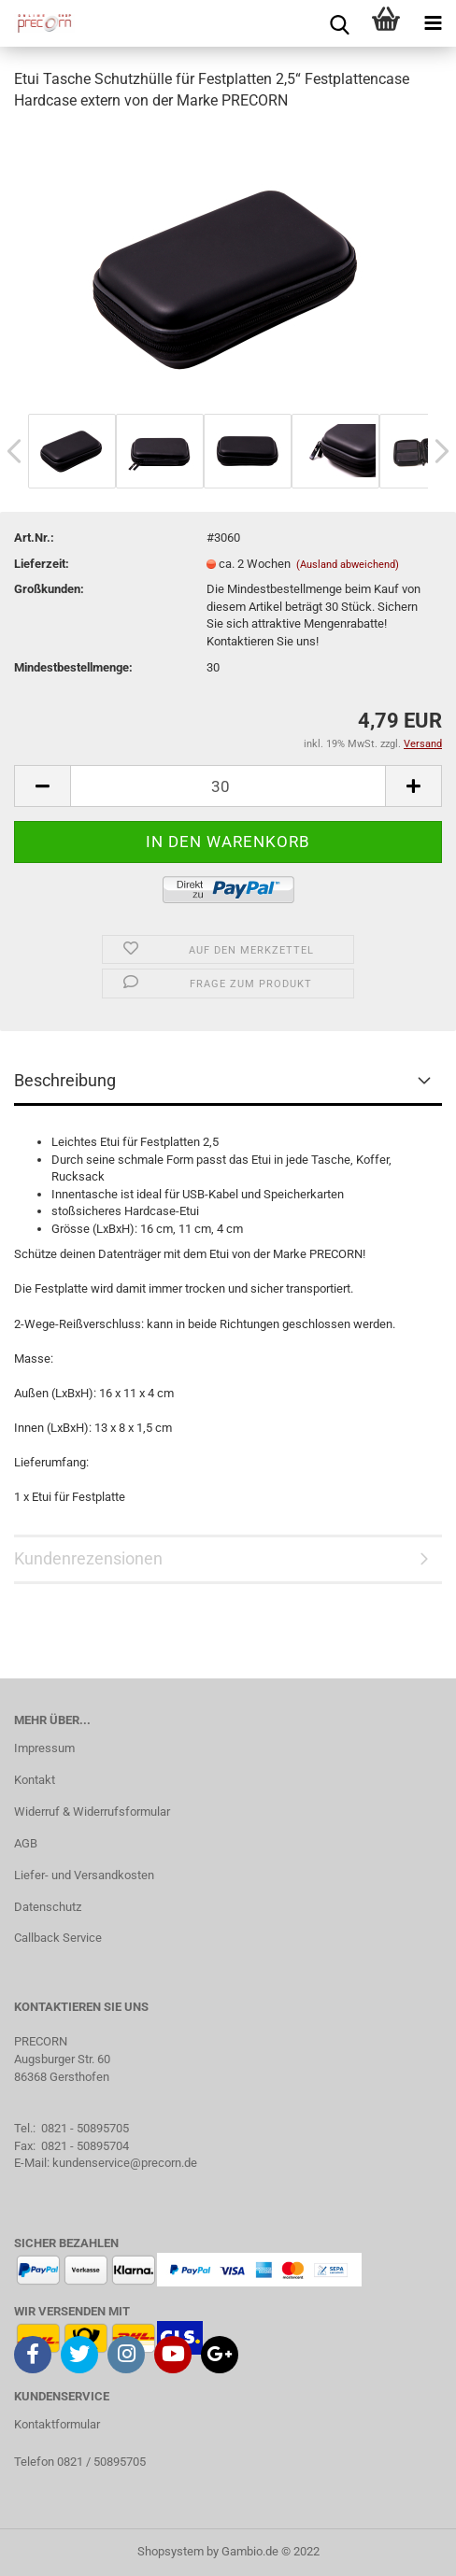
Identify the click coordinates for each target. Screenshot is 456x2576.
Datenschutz (47, 1907)
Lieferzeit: (41, 564)
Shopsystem (170, 2551)
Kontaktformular (57, 2424)
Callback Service (58, 1938)
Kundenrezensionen (88, 1558)
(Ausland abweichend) (347, 565)
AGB (25, 1843)
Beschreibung (65, 1080)
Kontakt (34, 1780)
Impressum (44, 1748)
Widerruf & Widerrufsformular (92, 1812)
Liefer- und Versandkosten (84, 1875)
